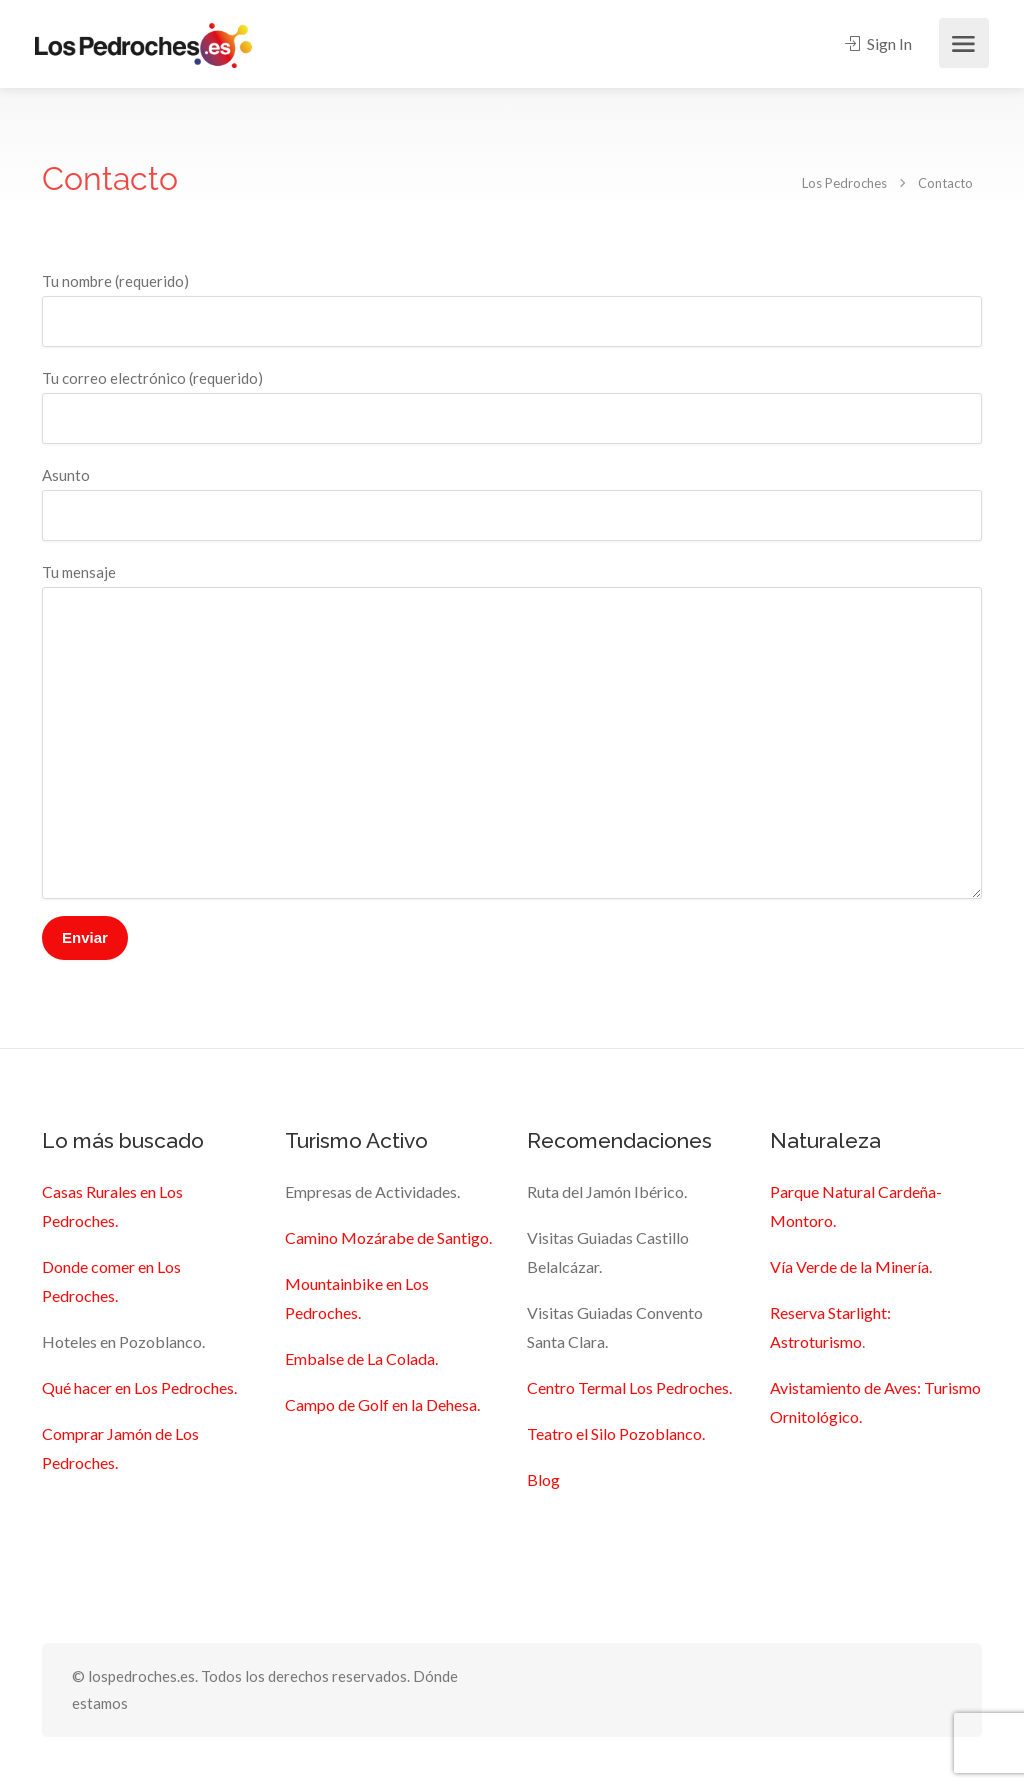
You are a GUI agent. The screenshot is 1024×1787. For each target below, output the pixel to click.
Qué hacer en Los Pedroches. (139, 1387)
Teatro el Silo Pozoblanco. (616, 1433)
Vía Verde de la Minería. (851, 1266)
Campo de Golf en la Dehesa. (382, 1404)
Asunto (512, 503)
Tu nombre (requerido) (512, 309)
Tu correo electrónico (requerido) (512, 406)
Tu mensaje (512, 731)
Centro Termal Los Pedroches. (629, 1387)
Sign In (878, 43)
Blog (543, 1479)
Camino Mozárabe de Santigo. (388, 1237)
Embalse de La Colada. (361, 1358)
